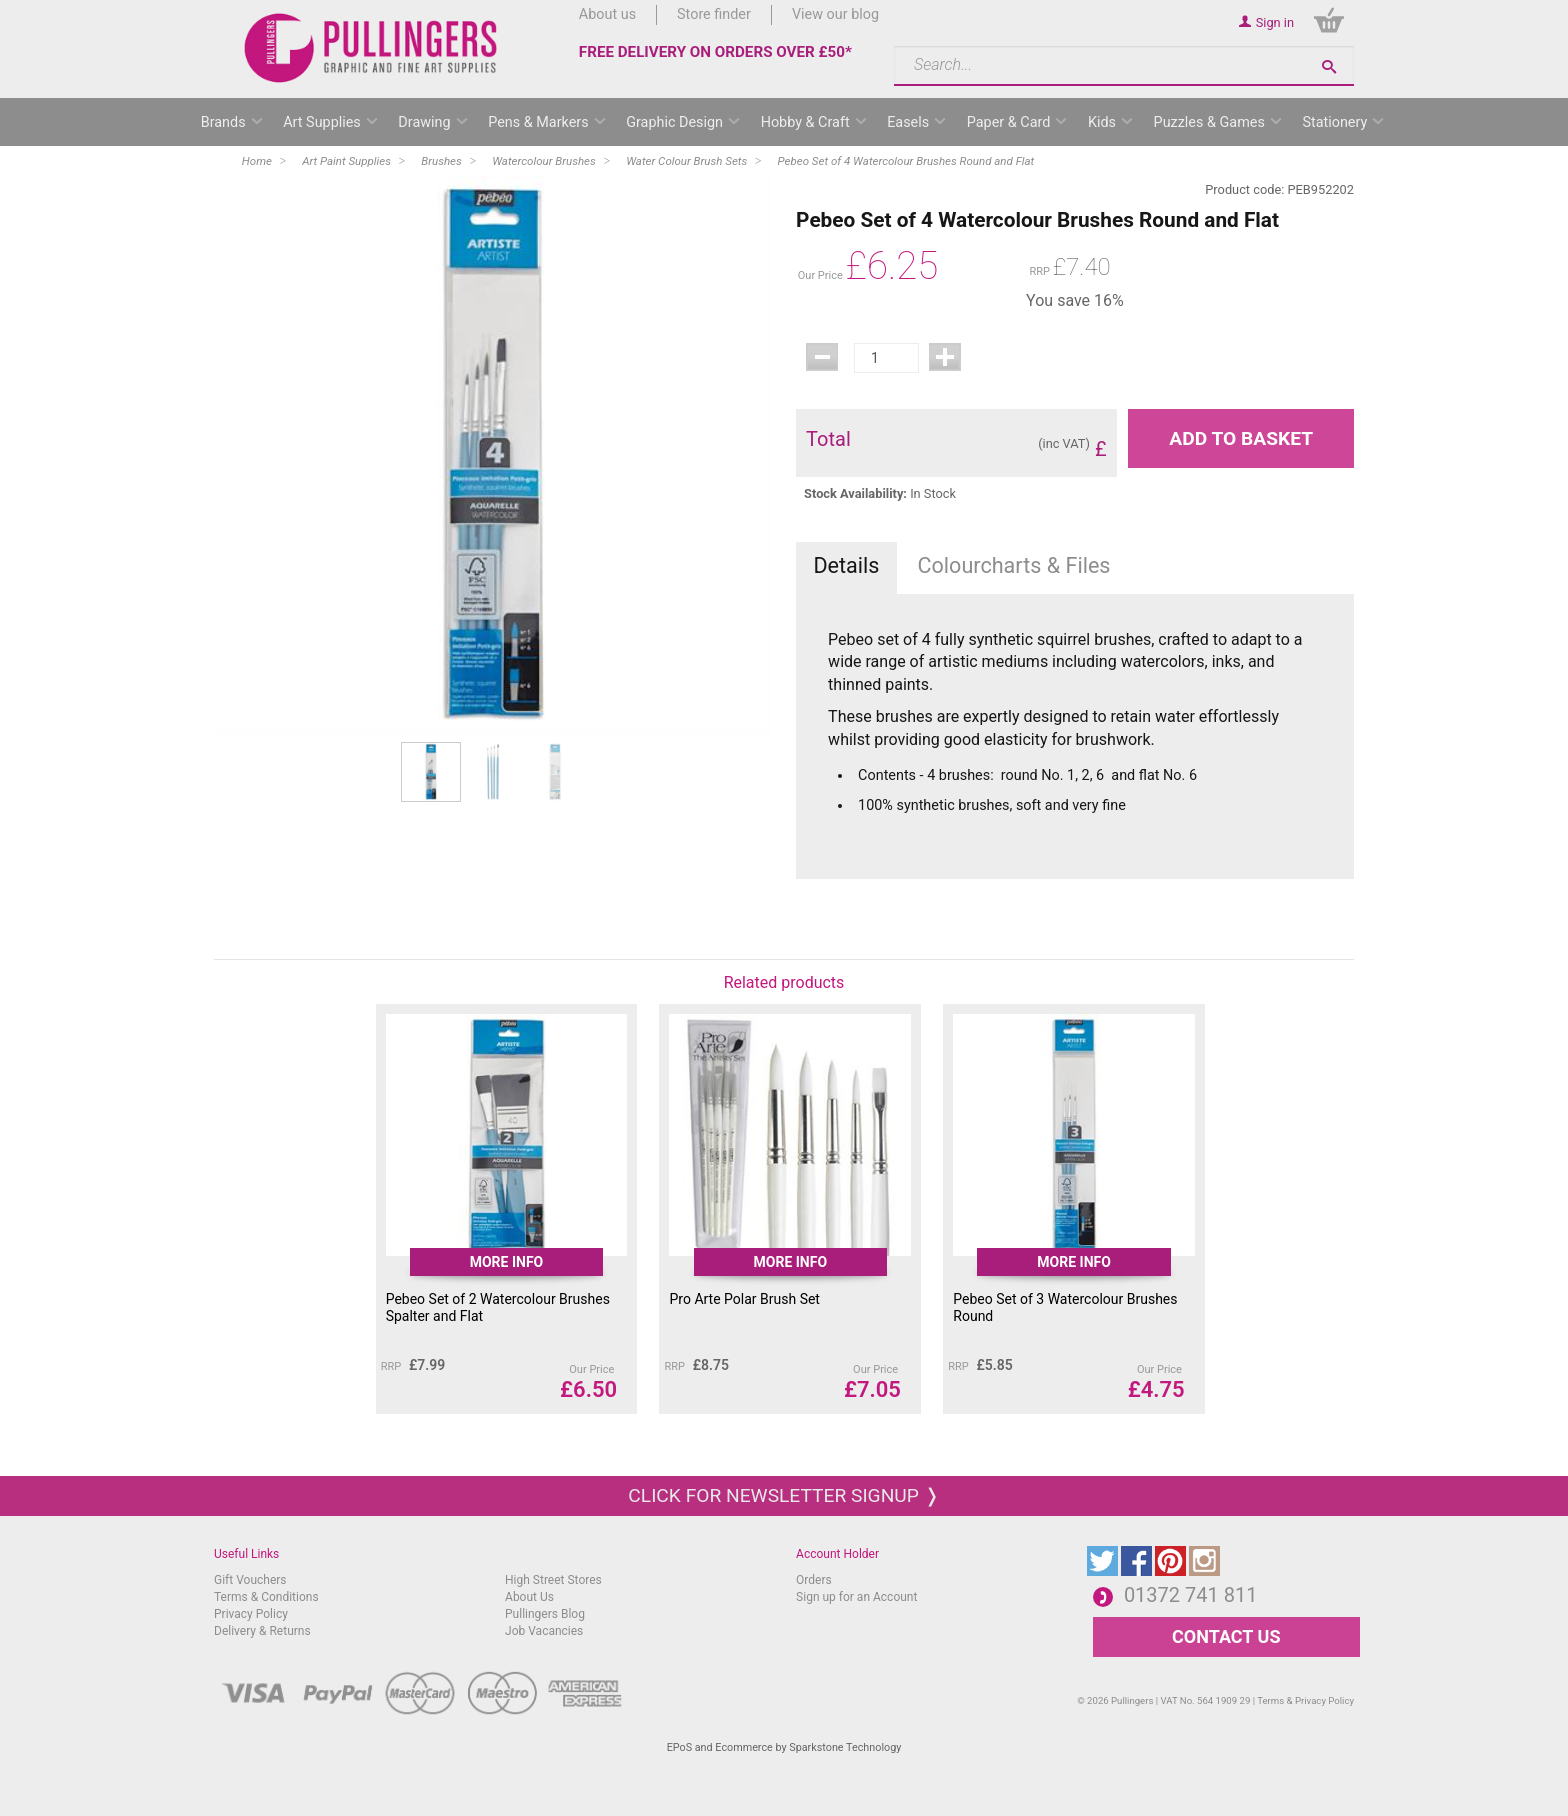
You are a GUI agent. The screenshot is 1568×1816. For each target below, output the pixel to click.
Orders (814, 1580)
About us (607, 14)
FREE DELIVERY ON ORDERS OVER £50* (715, 52)
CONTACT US (1226, 1636)
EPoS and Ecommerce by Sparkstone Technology (784, 1747)
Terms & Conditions (266, 1597)
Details (846, 565)
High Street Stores (553, 1580)
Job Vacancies (544, 1631)
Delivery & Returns (262, 1631)
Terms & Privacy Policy (1305, 1700)
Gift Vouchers (250, 1580)
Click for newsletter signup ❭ (783, 1495)
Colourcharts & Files (1014, 565)
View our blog (835, 14)
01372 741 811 (1191, 1595)
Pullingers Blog (545, 1614)
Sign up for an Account (856, 1597)
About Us (529, 1597)
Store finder (714, 14)
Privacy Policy (251, 1614)
